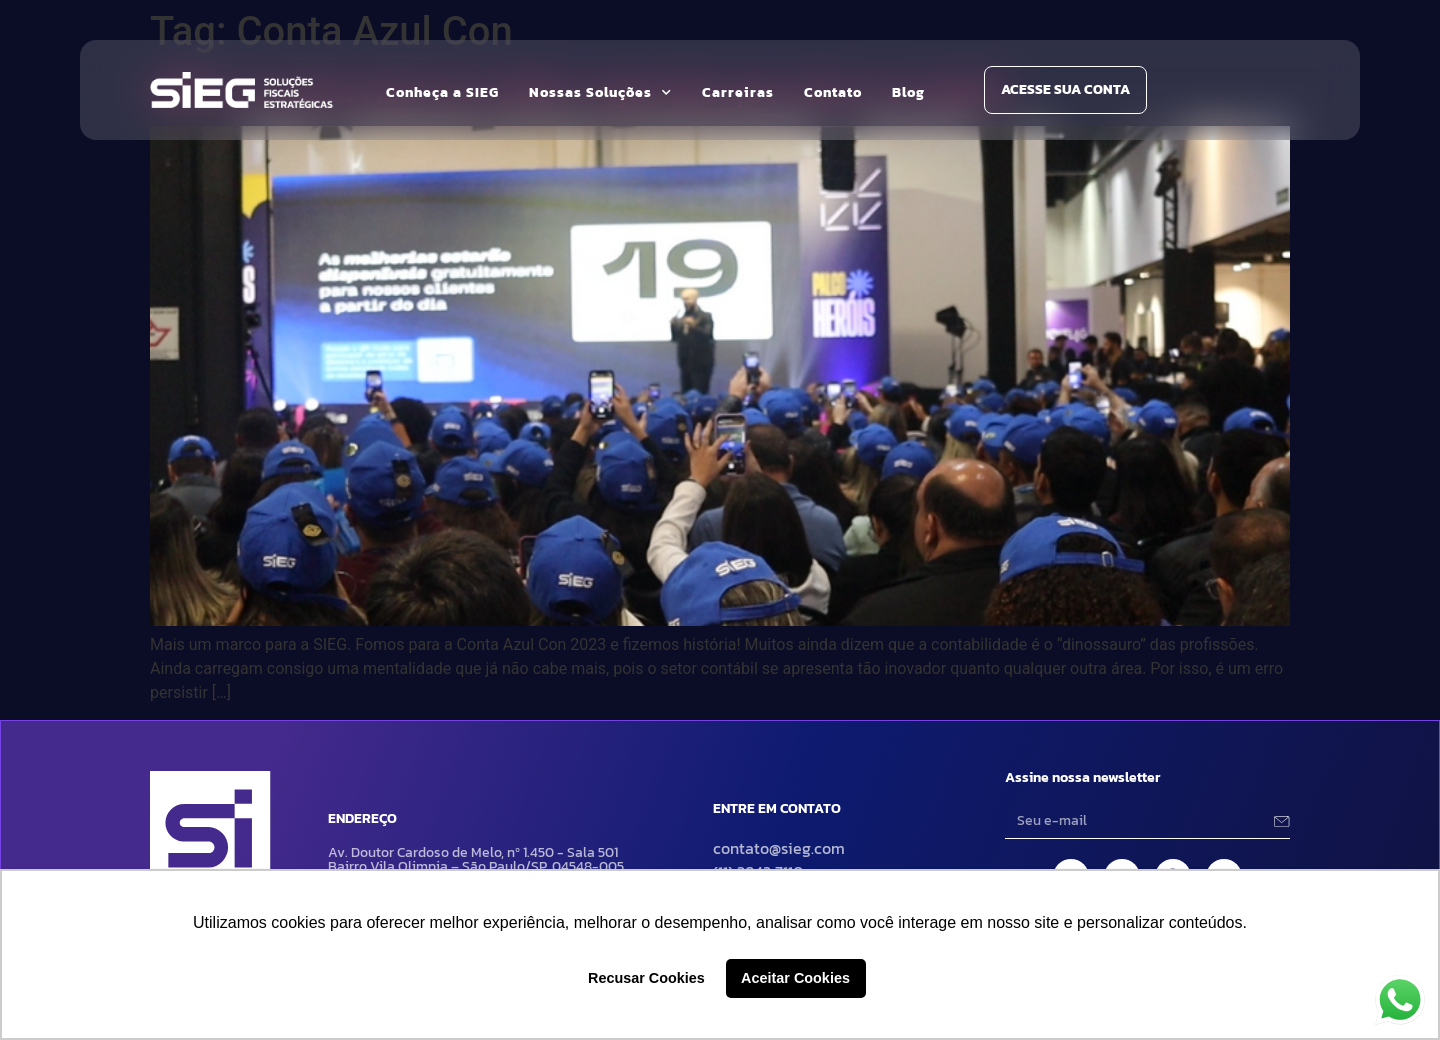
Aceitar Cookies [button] (795, 978)
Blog (908, 92)
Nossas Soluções (600, 93)
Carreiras (738, 92)
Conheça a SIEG (442, 92)
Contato (833, 92)
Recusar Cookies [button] (646, 978)
